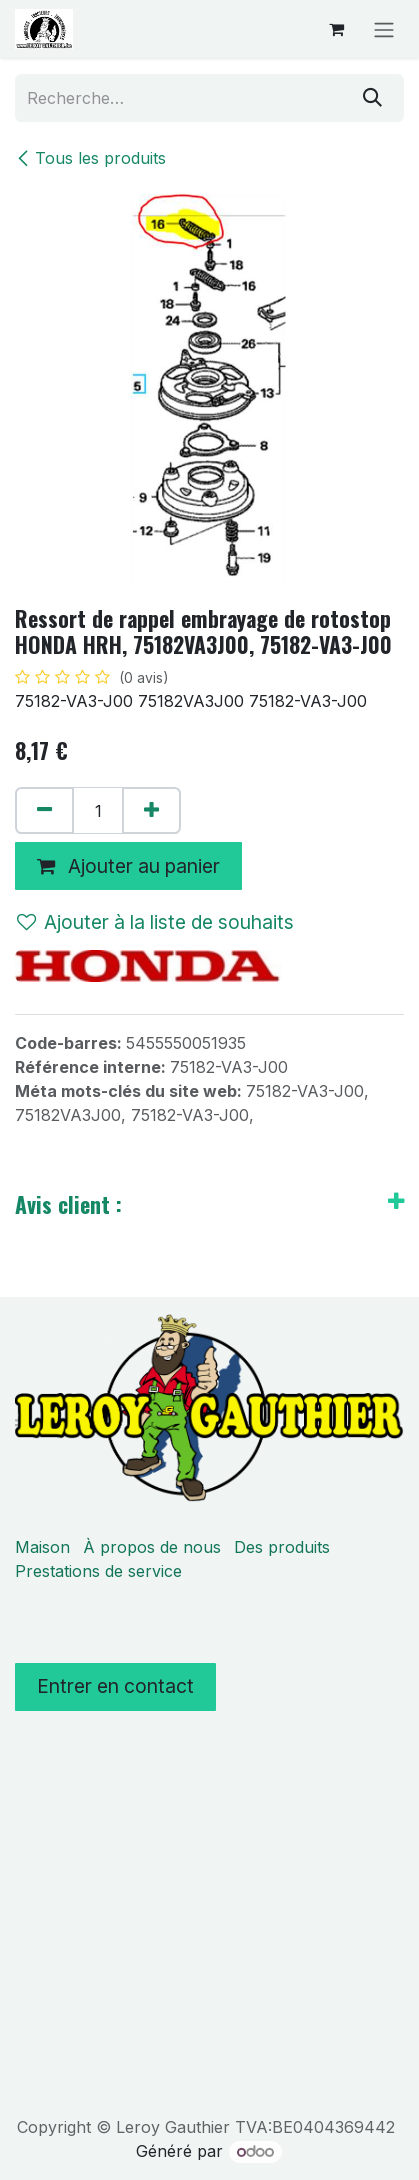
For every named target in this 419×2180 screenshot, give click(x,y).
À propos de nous (152, 1547)
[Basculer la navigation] (384, 29)
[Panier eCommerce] (336, 29)
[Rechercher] (372, 98)
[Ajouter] (151, 811)
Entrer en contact (115, 1686)
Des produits (282, 1547)
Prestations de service (98, 1571)
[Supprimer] (44, 811)
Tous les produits (90, 158)
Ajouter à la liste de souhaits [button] (155, 922)
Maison (42, 1547)
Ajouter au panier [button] (128, 866)
